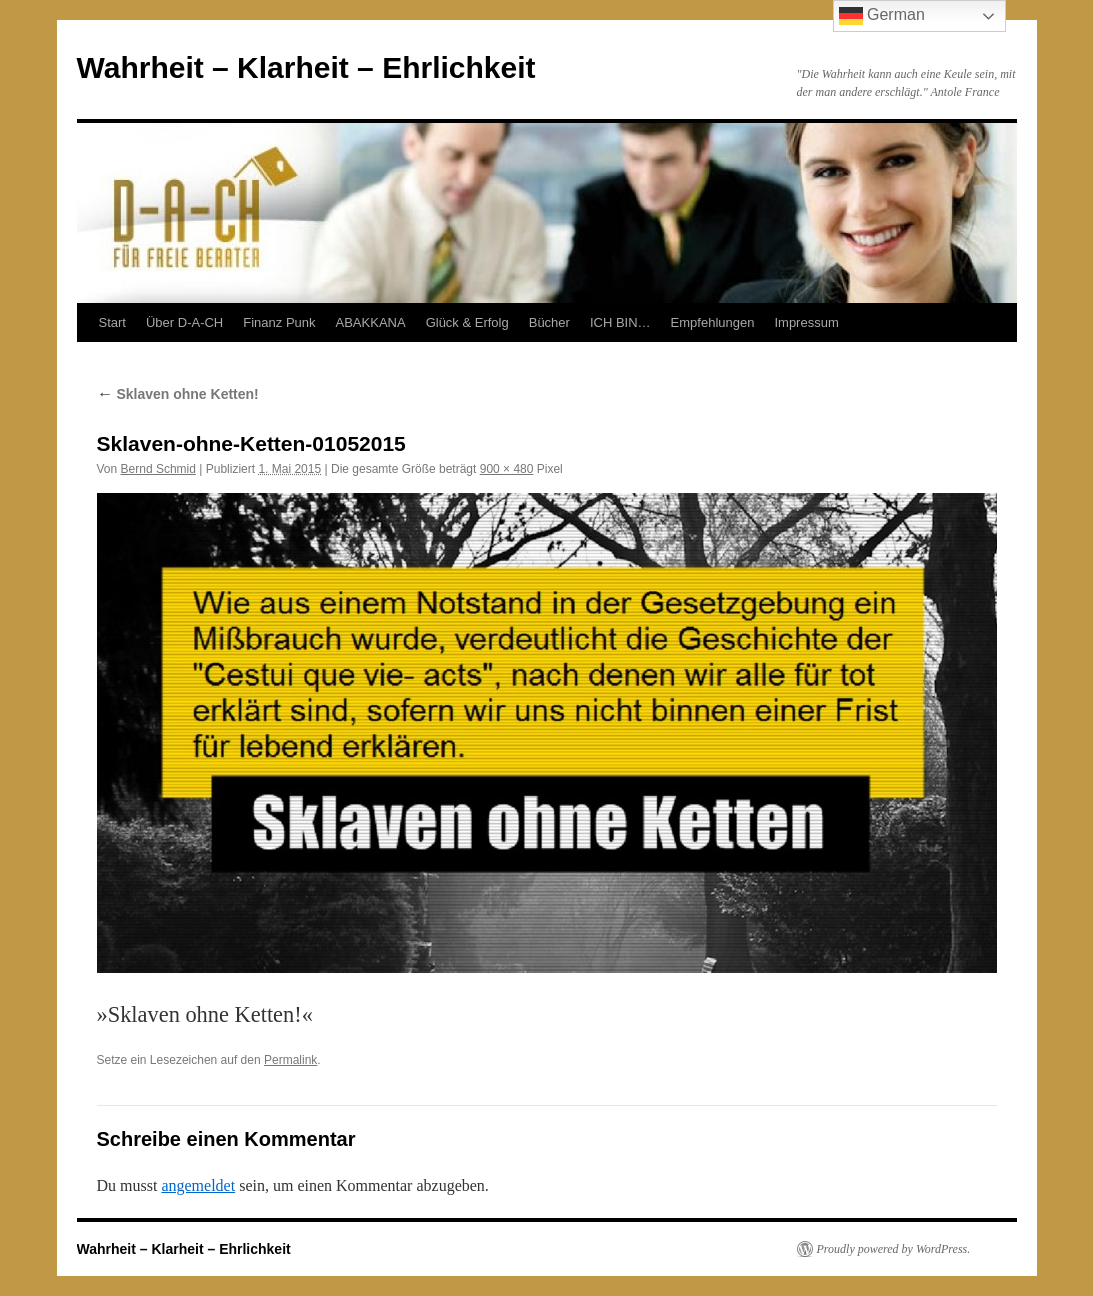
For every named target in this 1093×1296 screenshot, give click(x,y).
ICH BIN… (620, 322)
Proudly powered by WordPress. (894, 1249)
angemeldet (198, 1185)
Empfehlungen (713, 322)
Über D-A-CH (184, 322)
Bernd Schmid (158, 469)
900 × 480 (507, 469)
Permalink (290, 1060)
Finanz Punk (279, 322)
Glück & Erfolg (467, 322)
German (882, 16)
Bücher (549, 322)
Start (112, 322)
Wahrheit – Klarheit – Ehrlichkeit (306, 67)
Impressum (806, 322)
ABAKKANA (371, 322)
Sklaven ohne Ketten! (178, 394)
